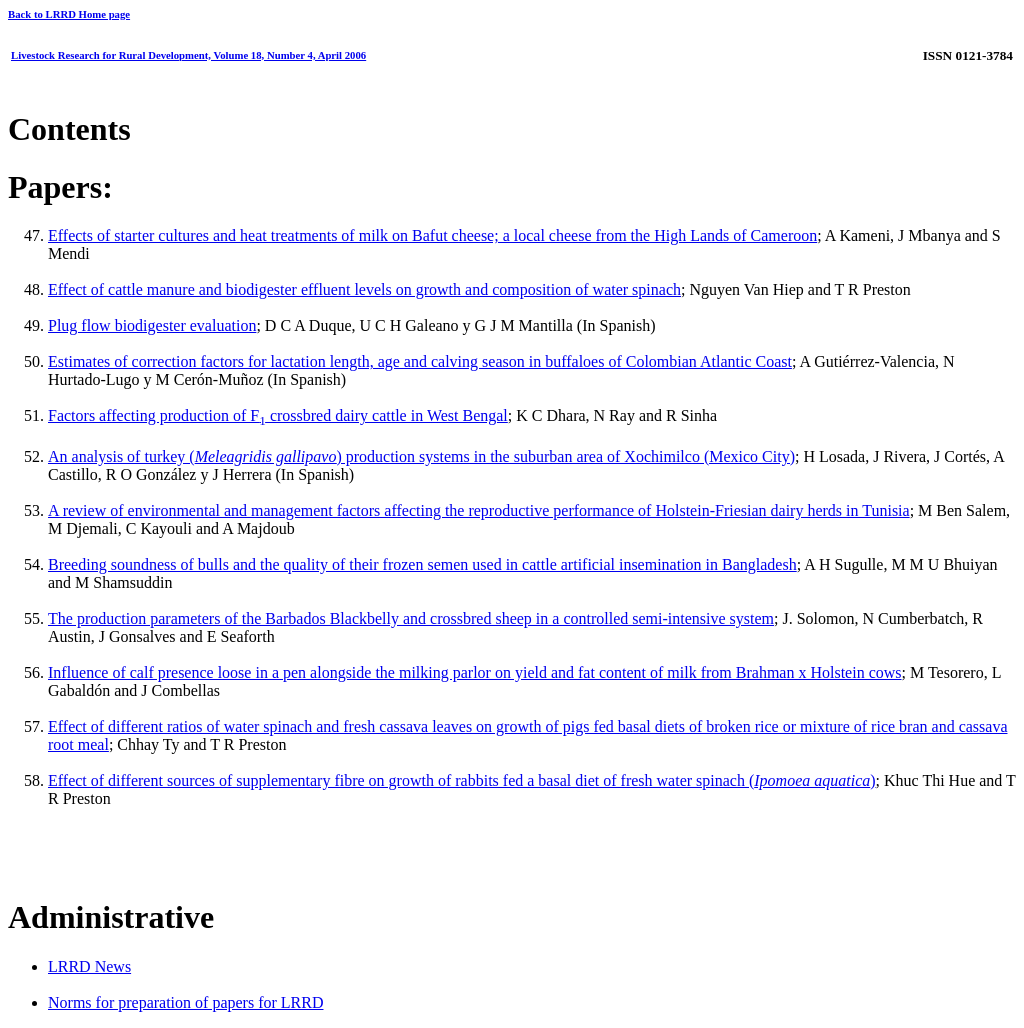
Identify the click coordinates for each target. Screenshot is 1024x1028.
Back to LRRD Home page (69, 14)
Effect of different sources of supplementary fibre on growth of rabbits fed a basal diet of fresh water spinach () (462, 780)
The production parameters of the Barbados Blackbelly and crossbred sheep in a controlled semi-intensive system (411, 618)
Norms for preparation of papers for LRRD (185, 1002)
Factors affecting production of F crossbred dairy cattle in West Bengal (278, 415)
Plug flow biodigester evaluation (152, 325)
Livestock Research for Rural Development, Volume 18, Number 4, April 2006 (188, 55)
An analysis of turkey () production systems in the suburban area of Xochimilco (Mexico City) (421, 456)
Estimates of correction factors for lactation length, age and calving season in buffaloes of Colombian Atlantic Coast (420, 361)
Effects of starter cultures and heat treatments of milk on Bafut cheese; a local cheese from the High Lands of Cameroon (432, 235)
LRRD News (89, 966)
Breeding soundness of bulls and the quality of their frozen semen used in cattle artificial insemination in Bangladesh (422, 564)
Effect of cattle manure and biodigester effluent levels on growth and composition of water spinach (364, 289)
